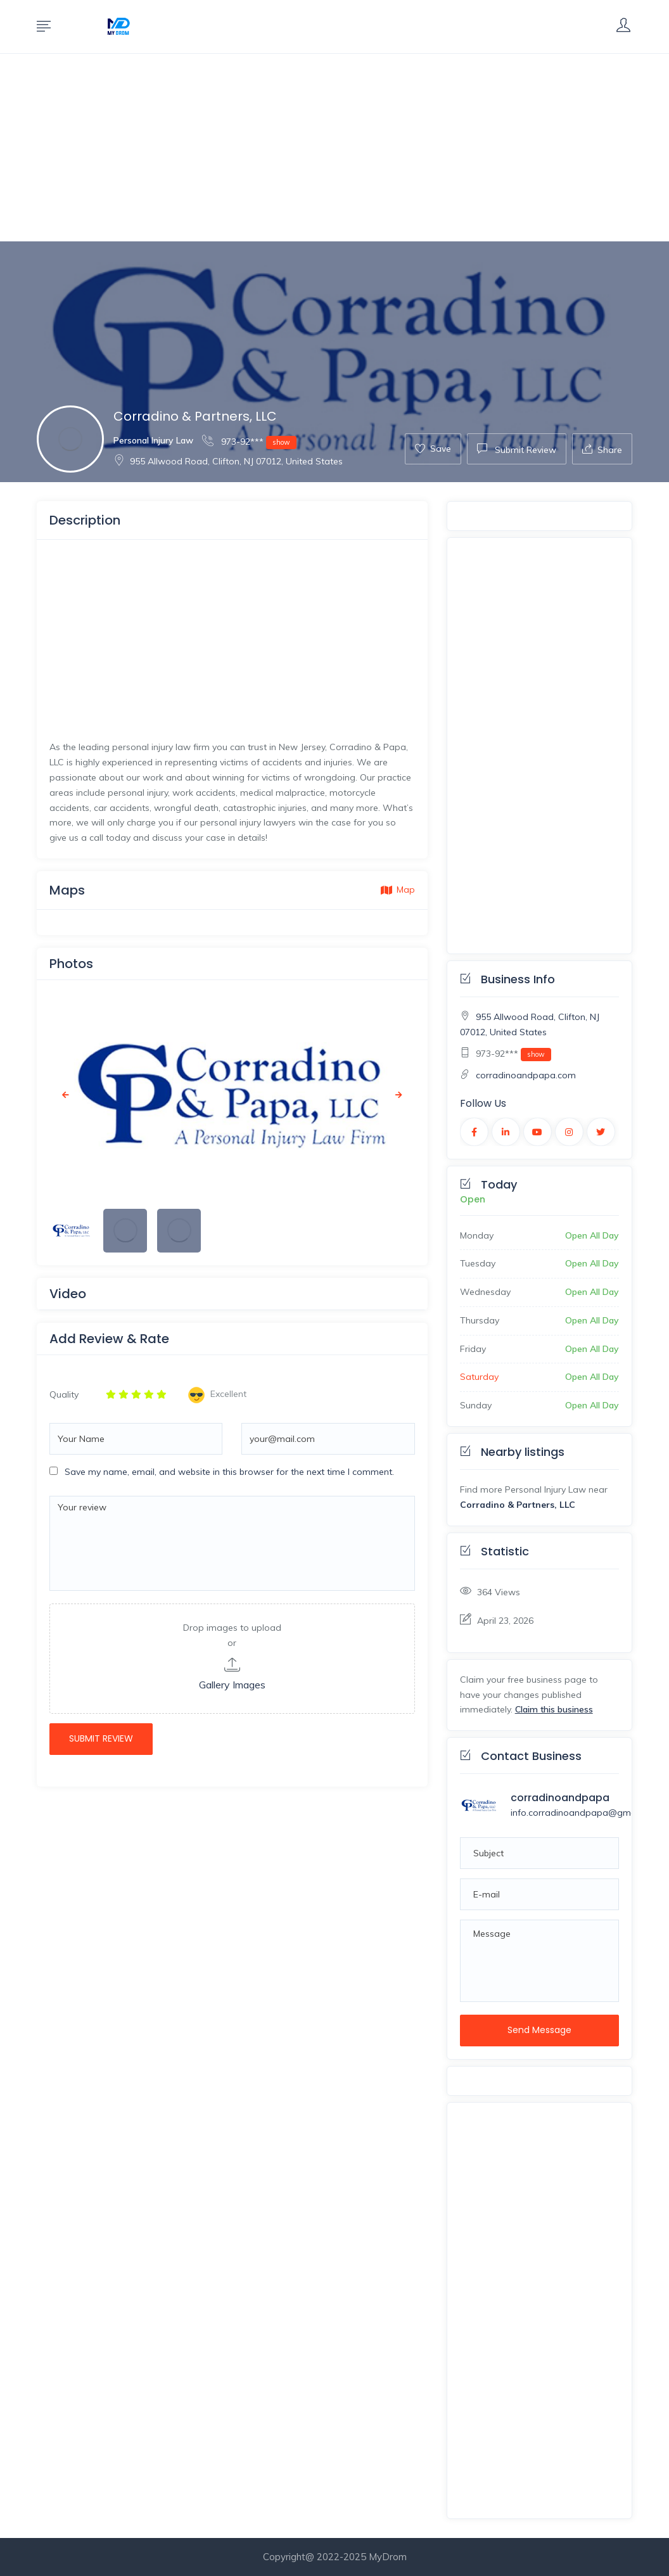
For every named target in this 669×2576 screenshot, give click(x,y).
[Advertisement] (334, 147)
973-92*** (249, 441)
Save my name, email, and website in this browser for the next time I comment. (229, 1471)
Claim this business (554, 1709)
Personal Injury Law (153, 440)
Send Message (539, 2030)
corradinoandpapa (560, 1797)
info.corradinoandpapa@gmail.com (586, 1812)
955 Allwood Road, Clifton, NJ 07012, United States (228, 461)
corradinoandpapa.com (526, 1075)
